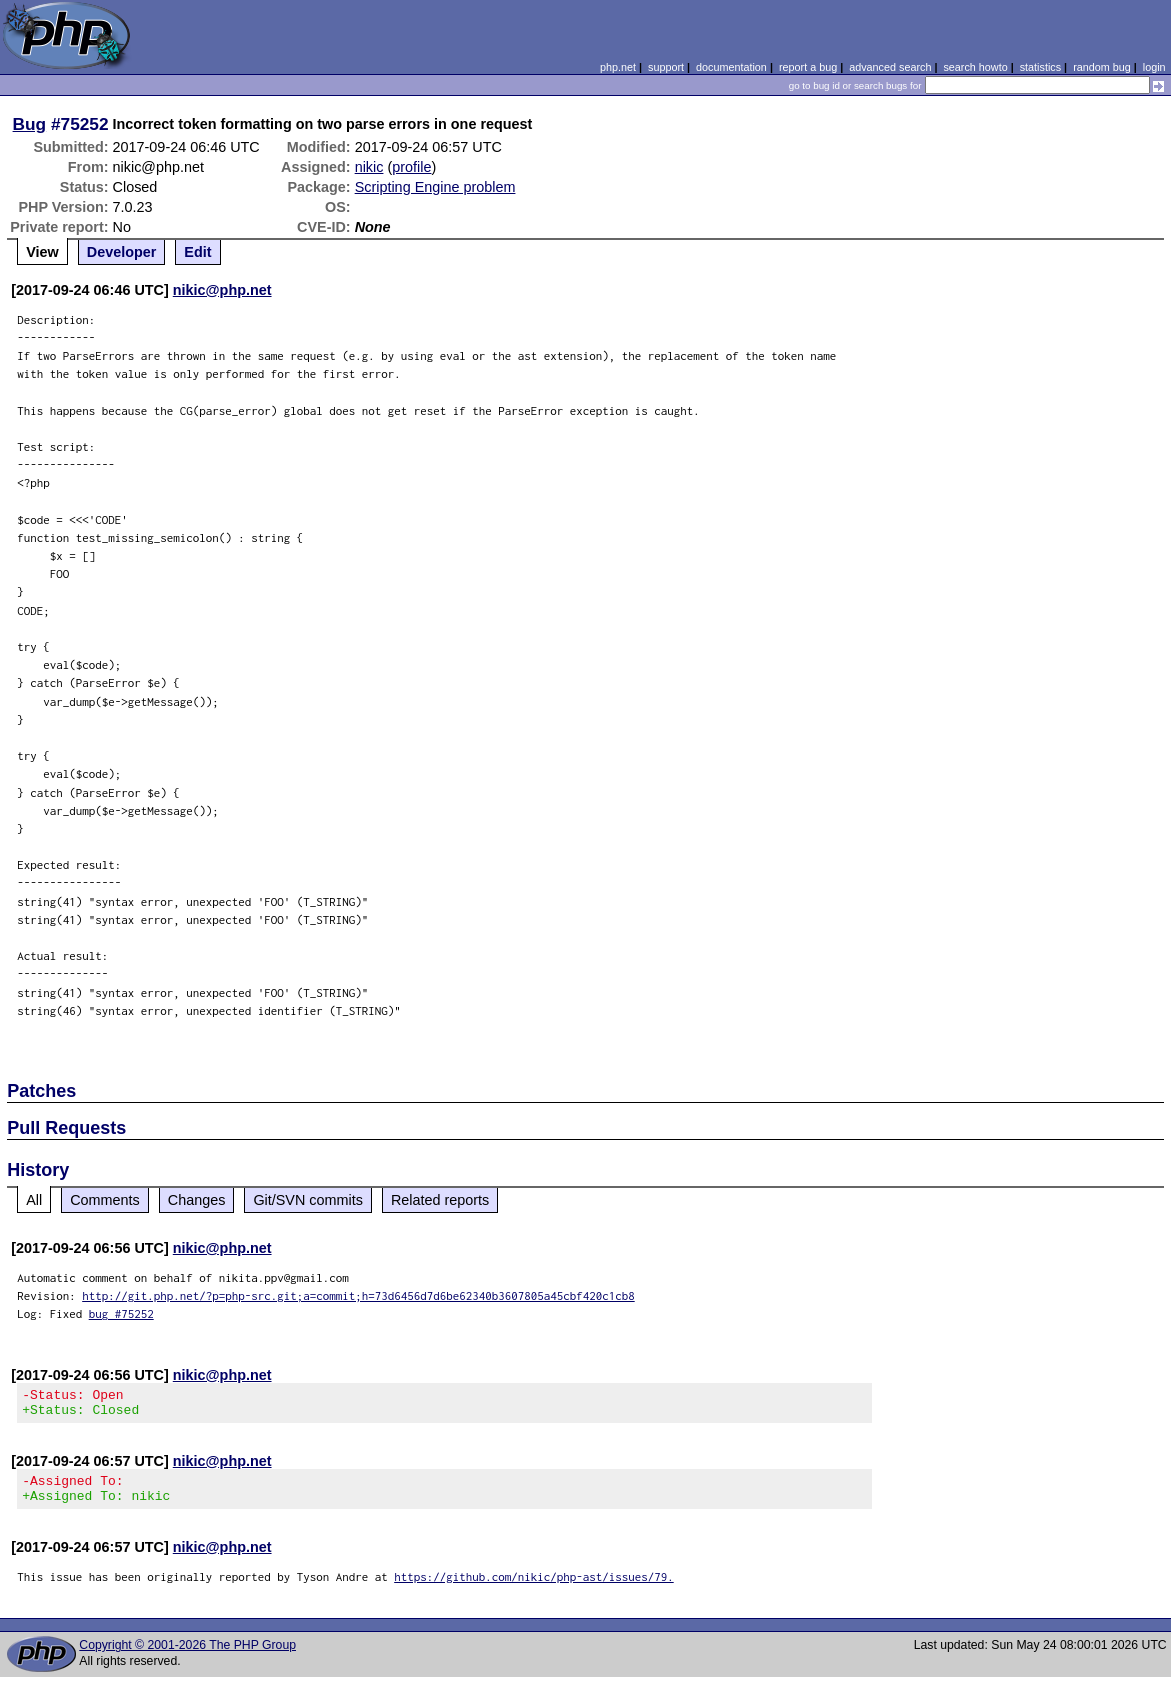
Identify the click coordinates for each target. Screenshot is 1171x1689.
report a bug (808, 67)
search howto (975, 67)
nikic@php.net (222, 290)
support (666, 67)
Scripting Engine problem (435, 187)
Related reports (440, 1200)
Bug (30, 124)
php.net (618, 67)
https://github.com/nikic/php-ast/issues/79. (534, 1588)
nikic (369, 167)
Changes (197, 1200)
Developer (122, 252)
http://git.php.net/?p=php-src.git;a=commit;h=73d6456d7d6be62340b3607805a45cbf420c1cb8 (358, 1295)
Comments (105, 1200)
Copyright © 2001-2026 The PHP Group (187, 1657)
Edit (197, 252)
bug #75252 (121, 1313)
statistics (1040, 67)
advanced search (890, 67)
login (1154, 67)
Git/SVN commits (308, 1200)
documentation (731, 67)
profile (411, 167)
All (34, 1200)
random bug (1102, 67)
